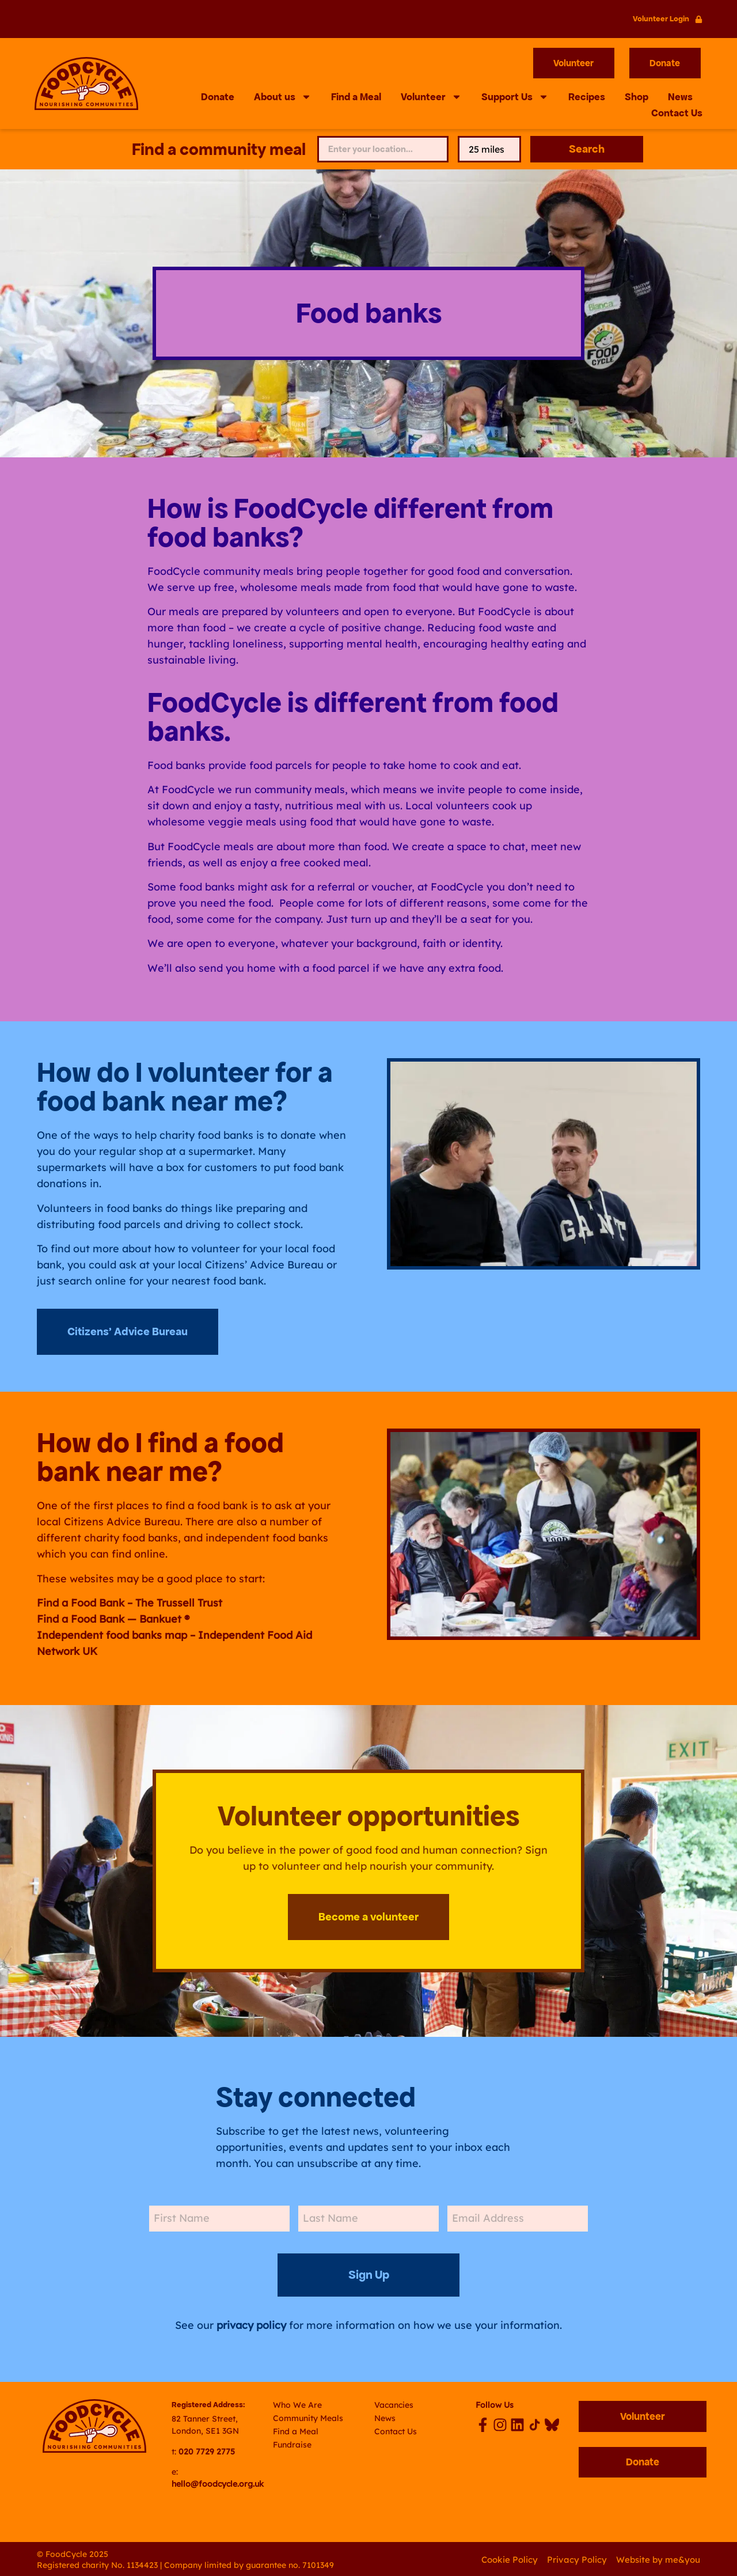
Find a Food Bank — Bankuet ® (113, 1619)
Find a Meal (356, 97)
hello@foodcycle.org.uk (218, 2482)
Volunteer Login (661, 19)
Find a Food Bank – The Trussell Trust (129, 1603)
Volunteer (431, 97)
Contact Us (676, 113)
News (680, 97)
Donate (217, 97)
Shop (636, 97)
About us (282, 97)
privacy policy (251, 2324)
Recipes (586, 97)
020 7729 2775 (206, 2450)
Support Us (515, 97)
